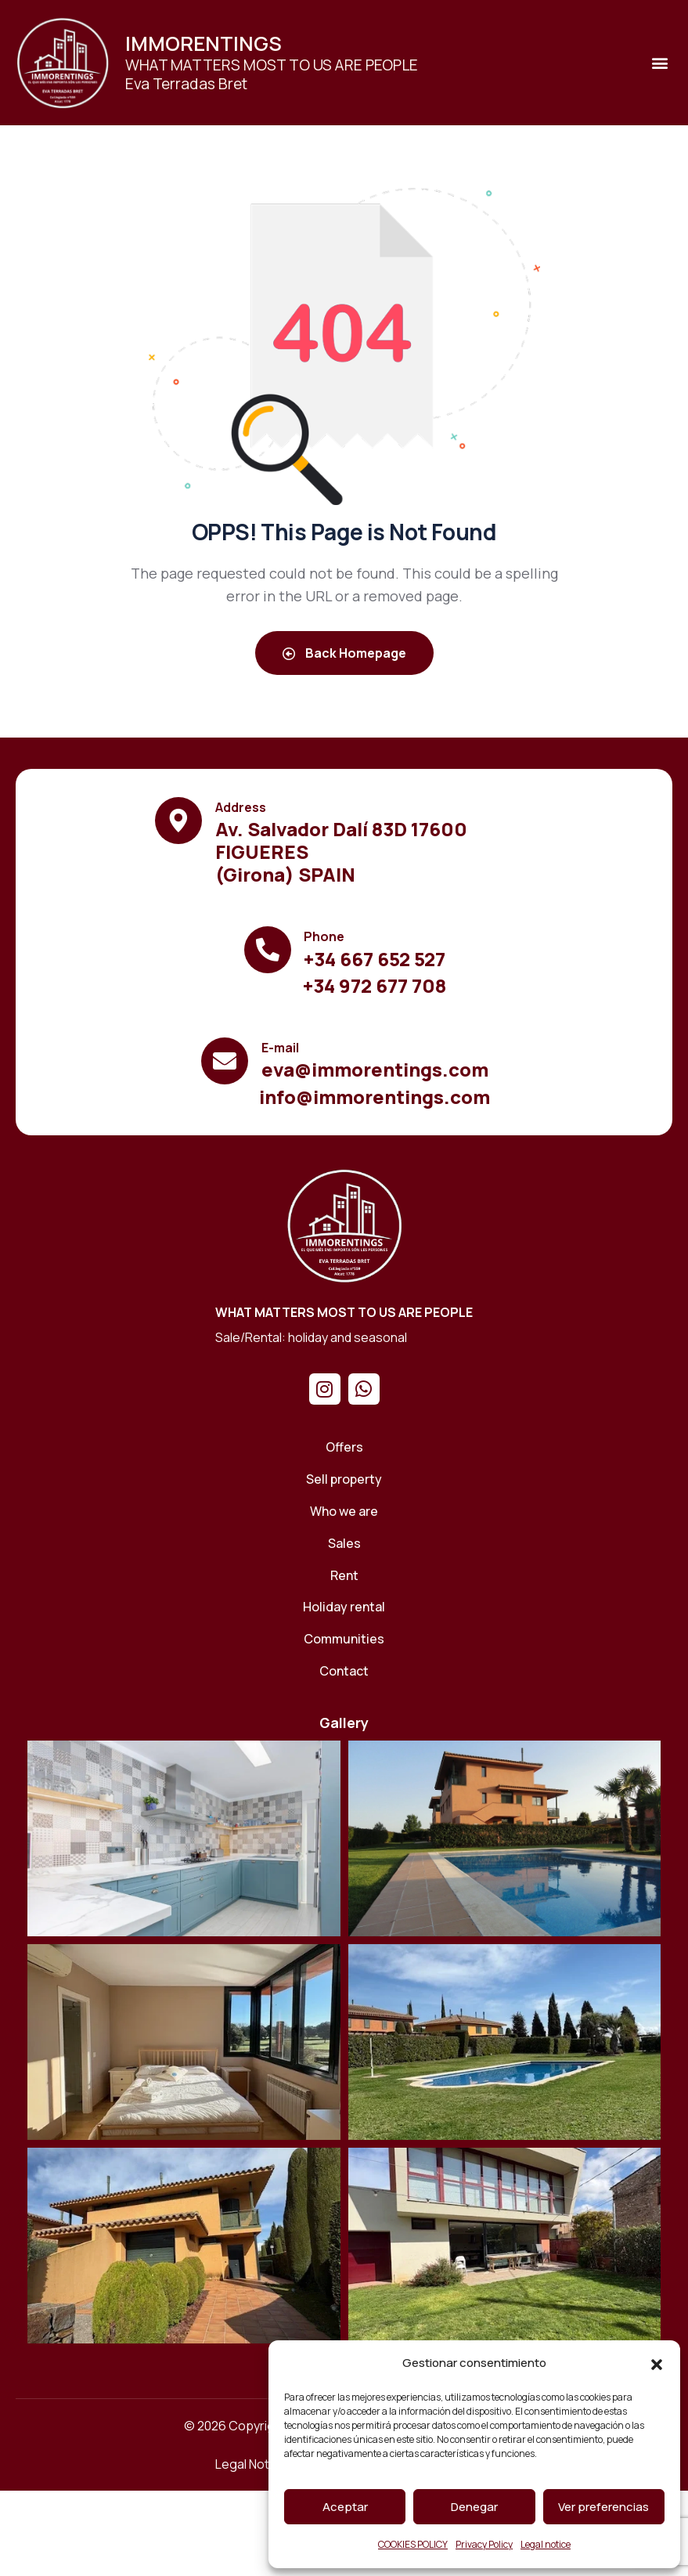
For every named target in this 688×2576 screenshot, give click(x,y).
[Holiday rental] (344, 1607)
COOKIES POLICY (413, 2544)
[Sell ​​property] (344, 1479)
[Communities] (344, 1639)
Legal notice (546, 2544)
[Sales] (344, 1543)
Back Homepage (344, 653)
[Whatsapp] (364, 1389)
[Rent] (344, 1575)
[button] (657, 2364)
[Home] (344, 1225)
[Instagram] (324, 1389)
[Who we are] (344, 1511)
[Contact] (344, 1671)
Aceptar (345, 2506)
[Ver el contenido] (63, 63)
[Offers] (344, 1447)
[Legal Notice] (250, 2464)
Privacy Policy (484, 2544)
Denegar (474, 2506)
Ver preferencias (603, 2506)
